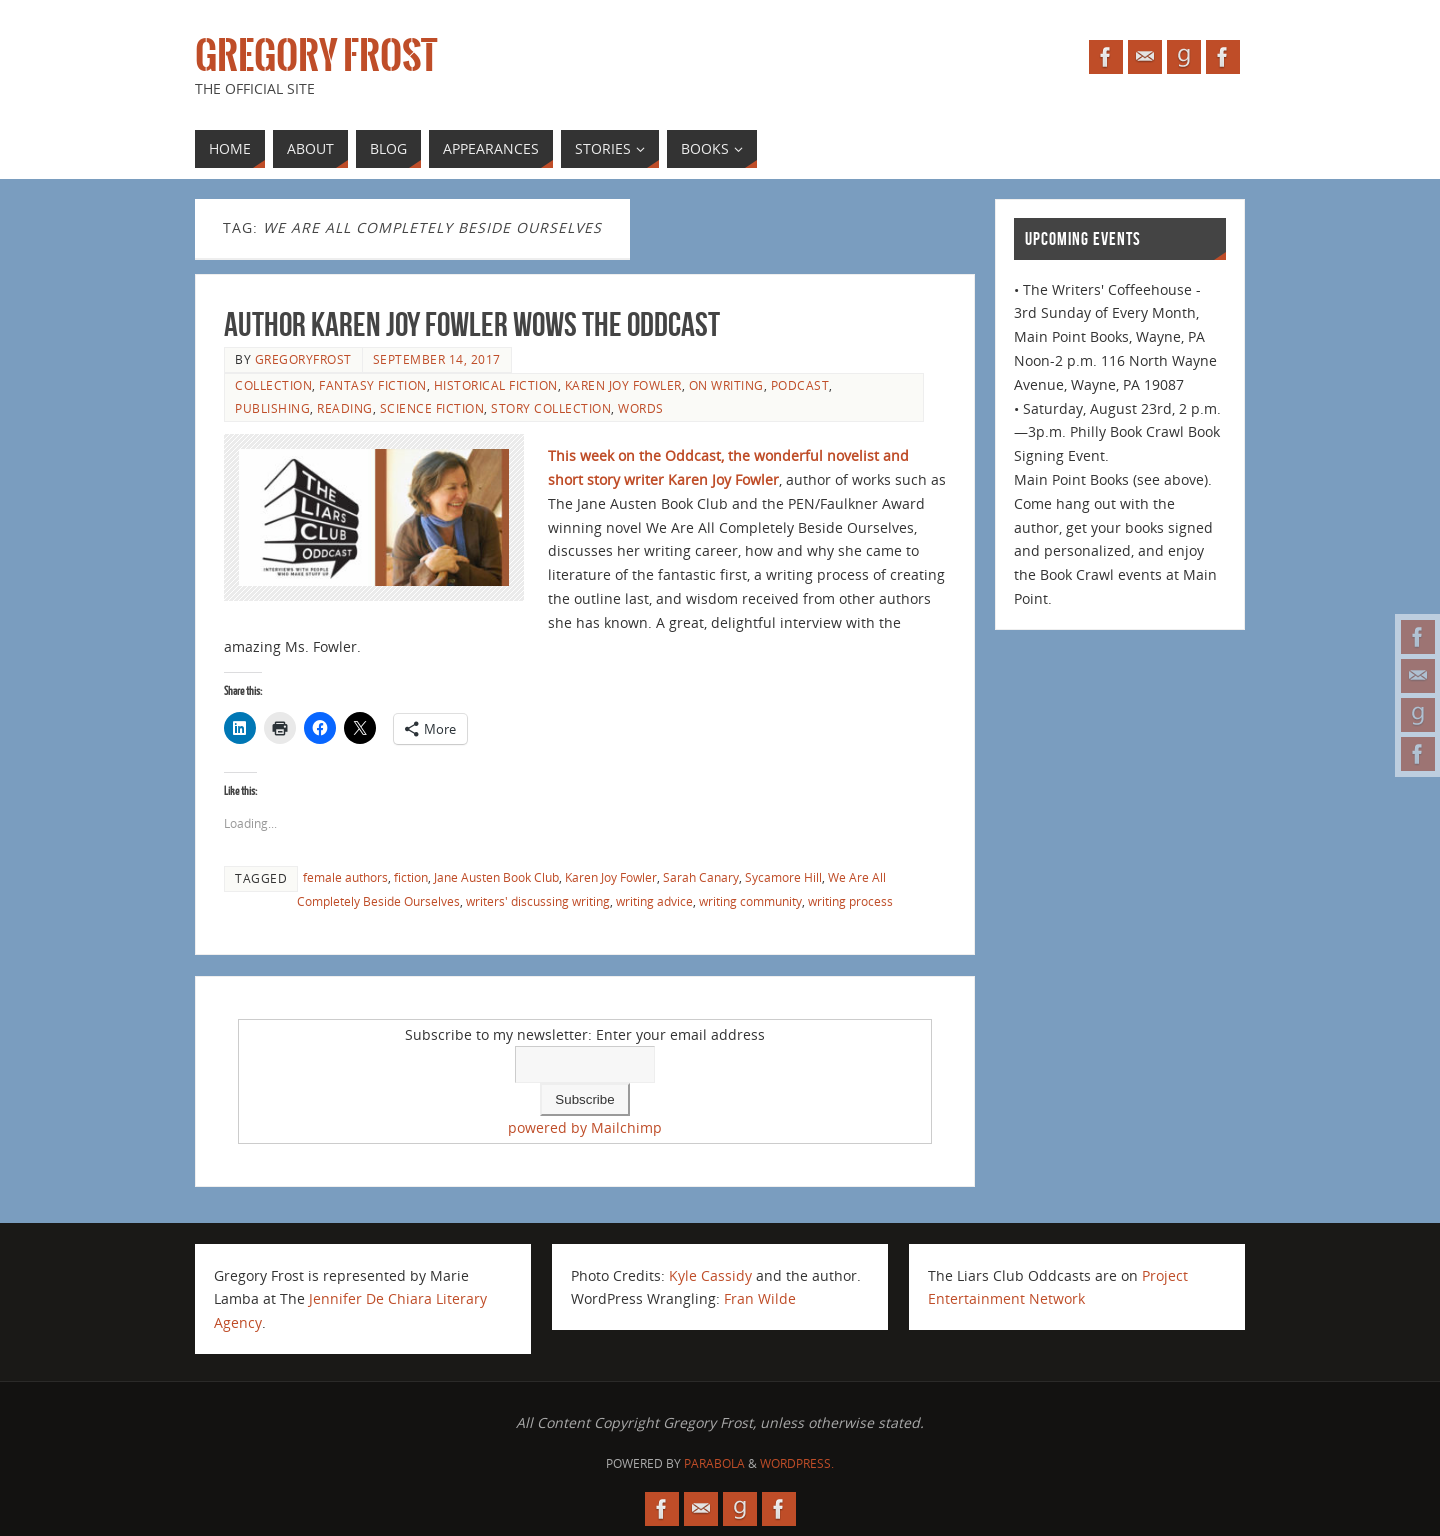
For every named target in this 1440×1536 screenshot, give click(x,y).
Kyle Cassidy (710, 1275)
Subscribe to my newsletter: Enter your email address (585, 1034)
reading (345, 408)
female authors (345, 877)
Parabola (714, 1463)
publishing (272, 408)
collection (273, 385)
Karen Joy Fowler (623, 385)
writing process (850, 901)
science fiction (432, 408)
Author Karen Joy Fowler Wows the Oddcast (472, 324)
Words (641, 408)
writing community (750, 901)
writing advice (654, 901)
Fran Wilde (760, 1298)
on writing (726, 385)
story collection (551, 408)
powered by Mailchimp (585, 1127)
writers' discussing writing (538, 901)
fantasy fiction (373, 385)
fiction (411, 877)
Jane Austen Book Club (496, 877)
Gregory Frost (316, 56)
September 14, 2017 (437, 359)
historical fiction (496, 385)
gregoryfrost (303, 359)
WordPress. (797, 1463)
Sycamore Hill (783, 877)
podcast (800, 385)
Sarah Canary (701, 877)
